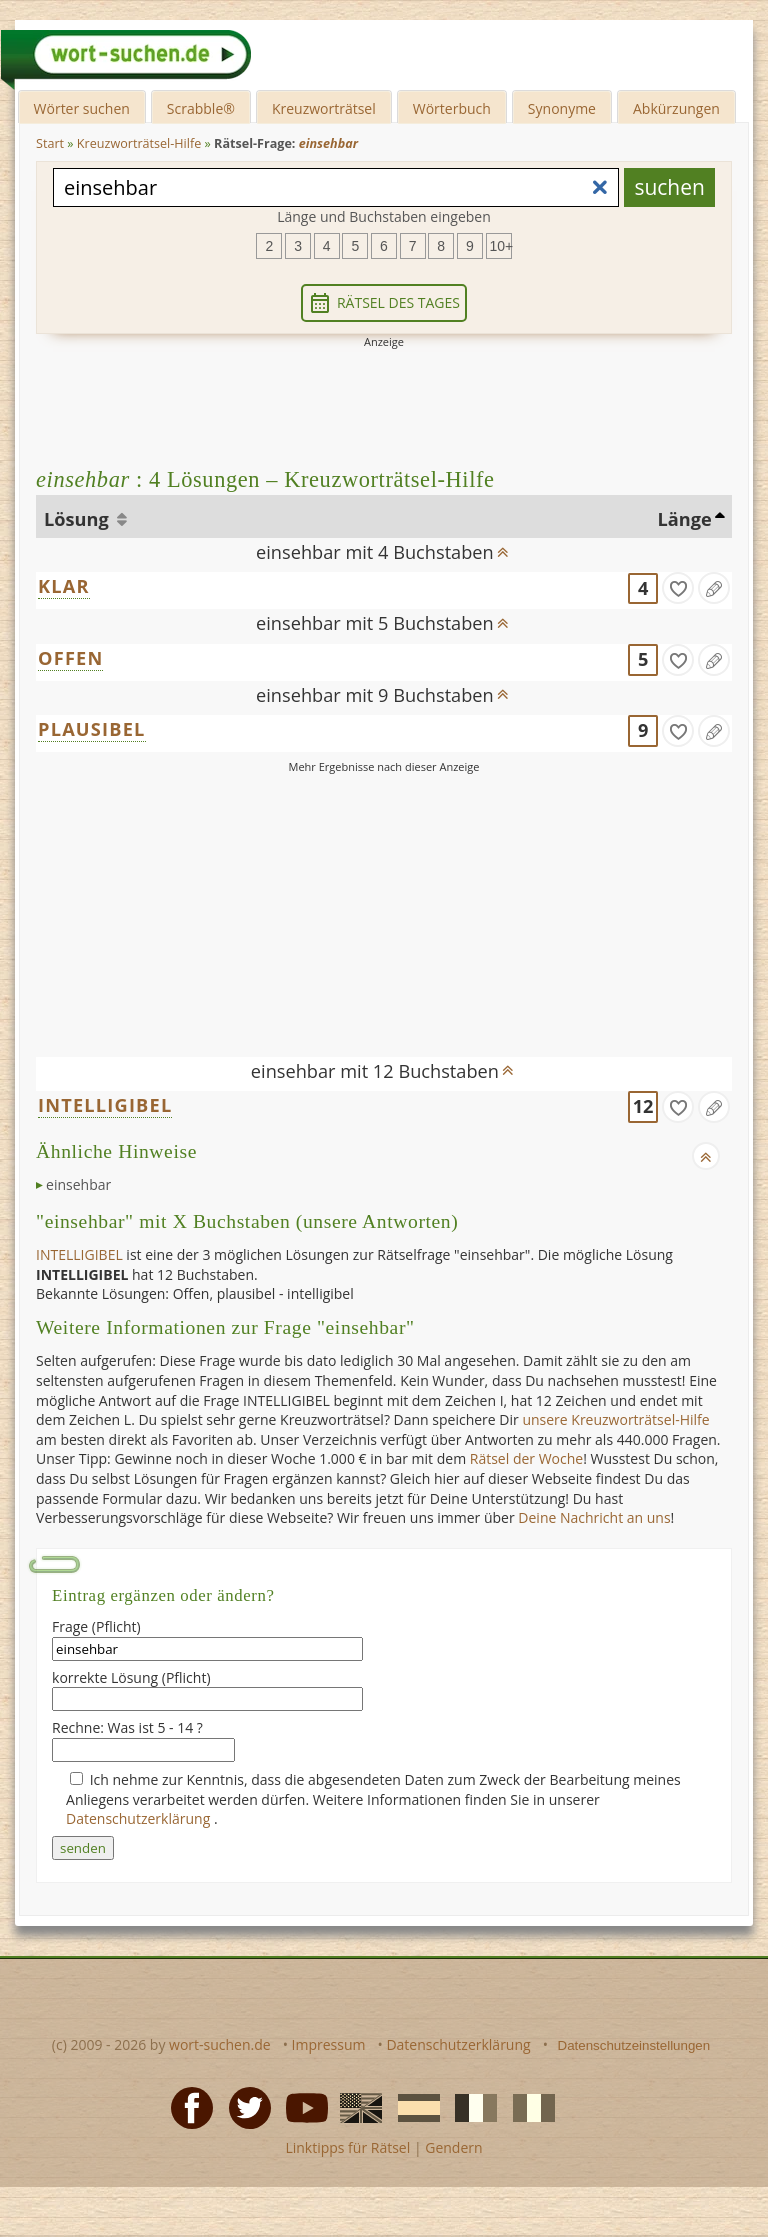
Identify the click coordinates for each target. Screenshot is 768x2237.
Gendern (453, 2147)
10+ (501, 246)
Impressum (329, 2044)
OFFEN (70, 658)
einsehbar (78, 1184)
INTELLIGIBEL (105, 1105)
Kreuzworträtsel (324, 108)
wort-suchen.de (220, 2044)
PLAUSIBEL (92, 729)
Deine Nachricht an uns (594, 1517)
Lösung (78, 519)
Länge (684, 519)
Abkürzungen (676, 108)
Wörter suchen (82, 108)
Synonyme (562, 108)
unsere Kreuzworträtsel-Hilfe (615, 1419)
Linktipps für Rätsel (347, 2147)
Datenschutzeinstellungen (634, 2045)
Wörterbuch (452, 108)
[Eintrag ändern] (714, 588)
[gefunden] (678, 588)
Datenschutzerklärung (140, 1818)
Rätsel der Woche (526, 1458)
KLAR (64, 586)
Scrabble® (201, 108)
